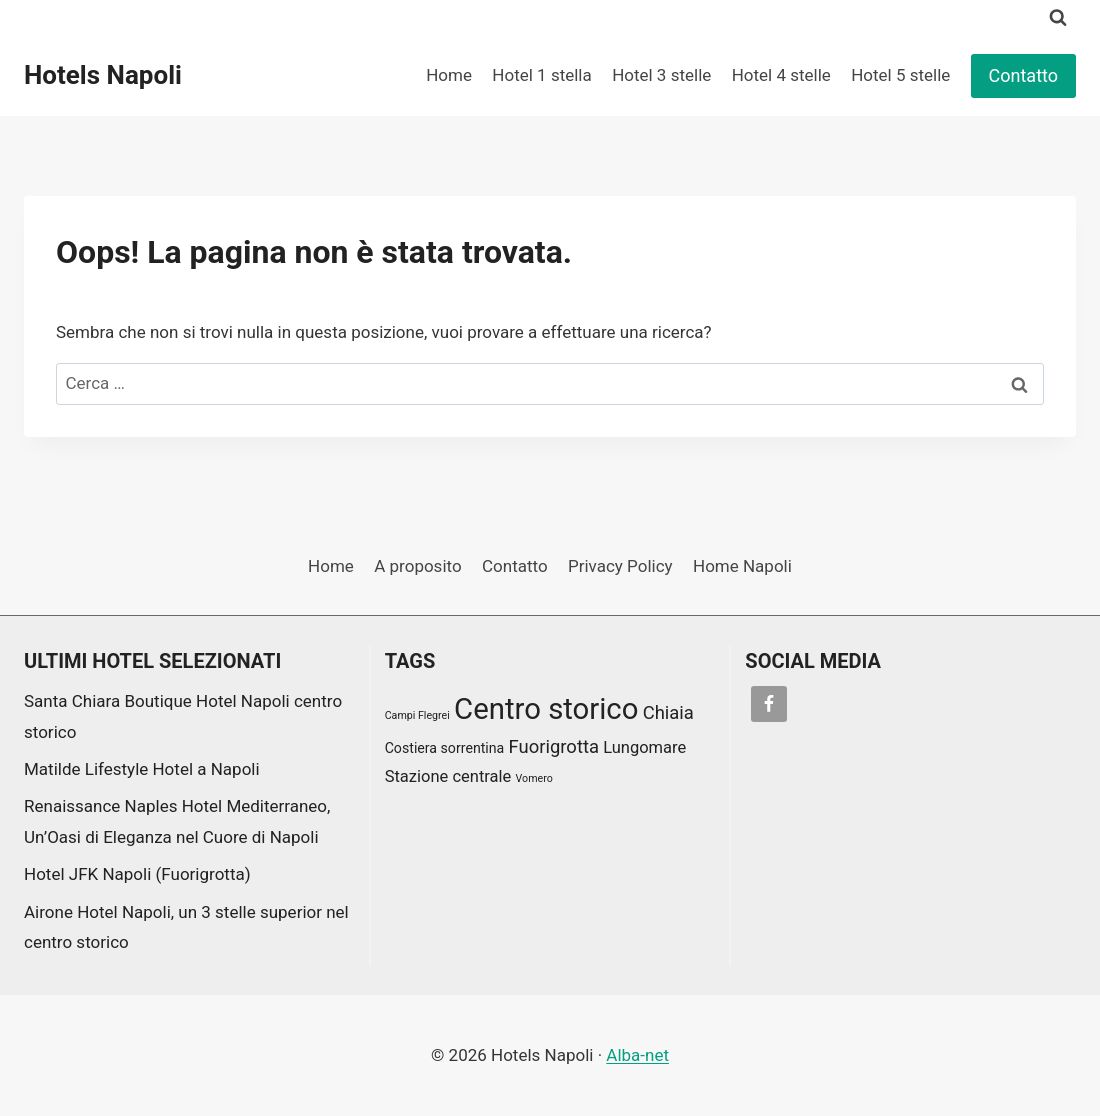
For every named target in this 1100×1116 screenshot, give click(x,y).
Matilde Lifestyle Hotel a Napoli (142, 769)
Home (449, 75)
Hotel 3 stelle (661, 75)
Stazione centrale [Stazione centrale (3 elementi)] (448, 776)
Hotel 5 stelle (900, 75)
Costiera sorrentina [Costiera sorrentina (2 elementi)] (445, 748)
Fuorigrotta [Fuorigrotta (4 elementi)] (554, 747)
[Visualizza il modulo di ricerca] (1058, 18)
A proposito (417, 566)
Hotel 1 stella (541, 75)
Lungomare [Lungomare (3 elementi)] (644, 747)
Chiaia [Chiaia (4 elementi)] (668, 713)
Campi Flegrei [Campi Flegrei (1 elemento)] (417, 715)
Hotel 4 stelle (781, 75)
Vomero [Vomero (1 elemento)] (534, 778)
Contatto (1023, 75)
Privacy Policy (620, 566)
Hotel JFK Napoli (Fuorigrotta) (137, 874)
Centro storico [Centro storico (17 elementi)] (546, 709)
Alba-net (637, 1055)
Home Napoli (742, 566)
